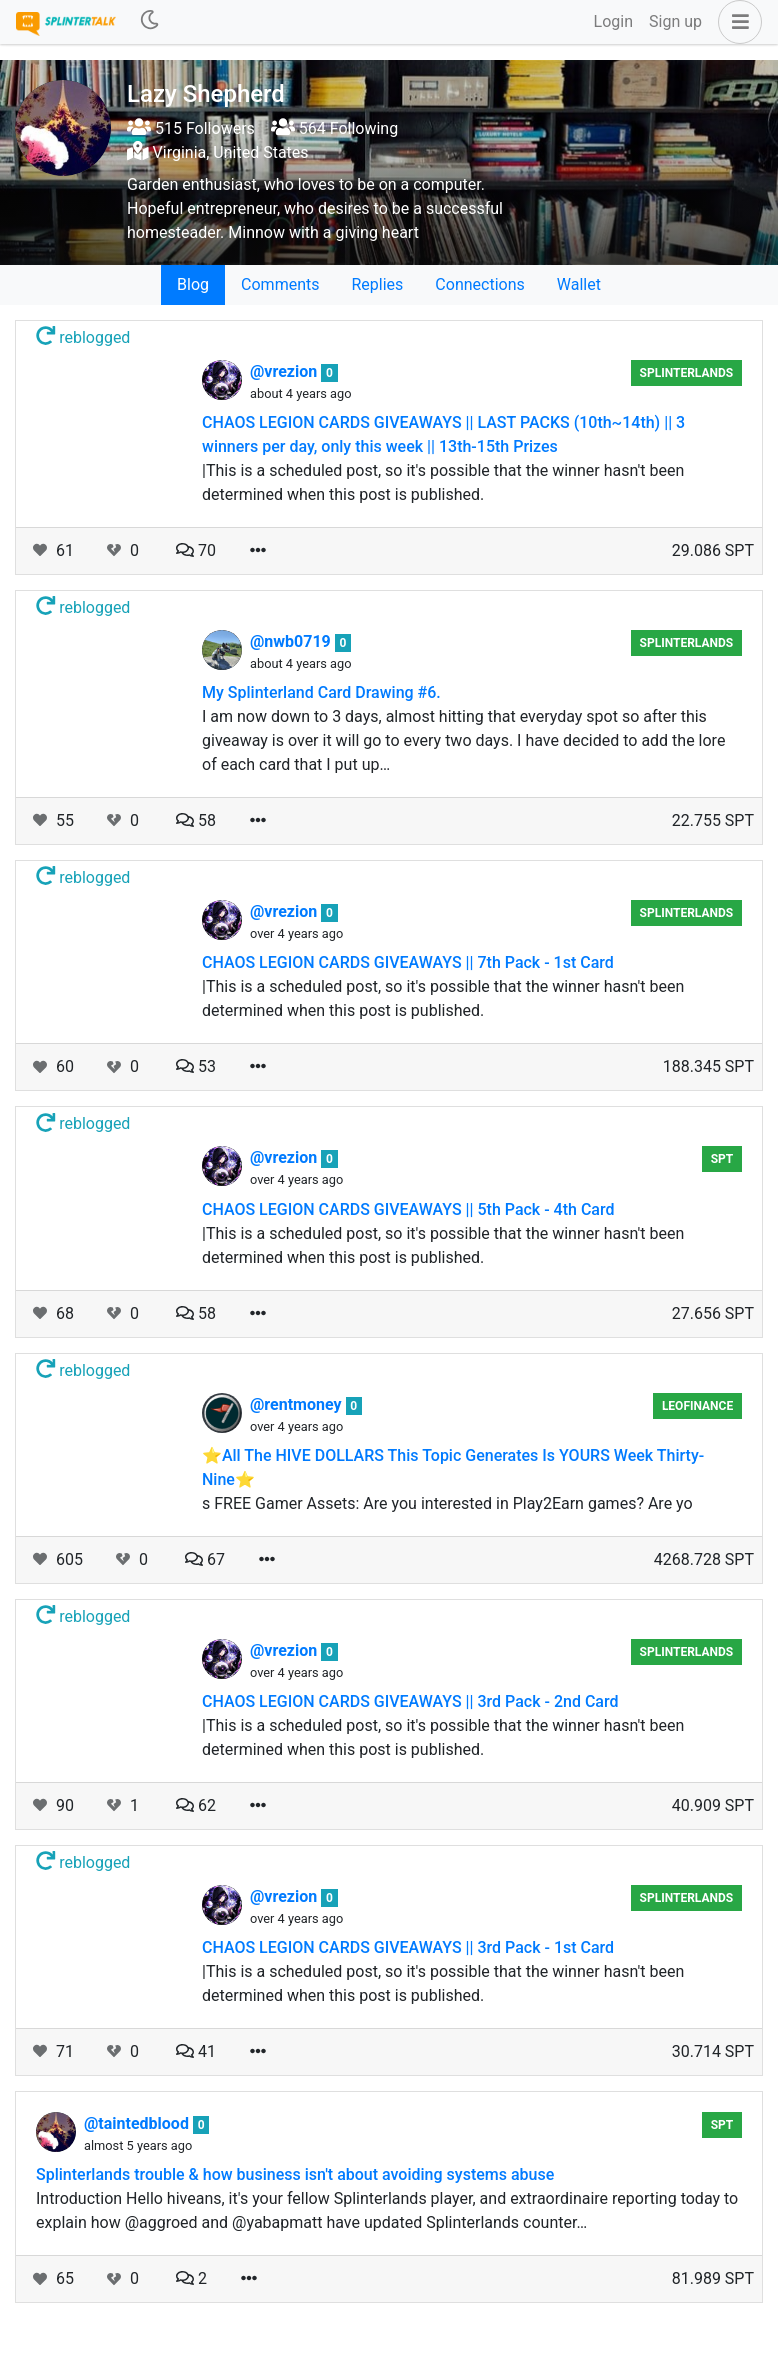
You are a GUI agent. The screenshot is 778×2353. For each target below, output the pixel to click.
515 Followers (191, 128)
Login (613, 21)
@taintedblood (138, 2123)
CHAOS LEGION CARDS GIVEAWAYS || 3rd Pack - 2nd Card (410, 1701)
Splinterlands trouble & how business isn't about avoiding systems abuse (295, 2174)
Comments (280, 284)
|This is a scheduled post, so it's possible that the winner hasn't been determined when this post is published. (443, 482)
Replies (377, 284)
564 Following (334, 128)
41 (196, 2051)
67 (205, 1559)
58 (196, 820)
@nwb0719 (292, 641)
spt (722, 1159)
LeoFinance (697, 1406)
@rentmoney (298, 1404)
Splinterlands (687, 373)
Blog (193, 284)
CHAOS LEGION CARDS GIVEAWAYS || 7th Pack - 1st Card (408, 962)
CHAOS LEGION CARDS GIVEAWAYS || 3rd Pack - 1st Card (408, 1947)
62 (196, 1805)
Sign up (675, 21)
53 (196, 1066)
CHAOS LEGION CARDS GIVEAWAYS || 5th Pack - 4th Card (408, 1209)
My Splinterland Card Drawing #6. (321, 692)
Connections (479, 284)
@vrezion (285, 371)
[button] (736, 22)
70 (196, 550)
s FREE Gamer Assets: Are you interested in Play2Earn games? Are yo (447, 1503)
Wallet (579, 284)
